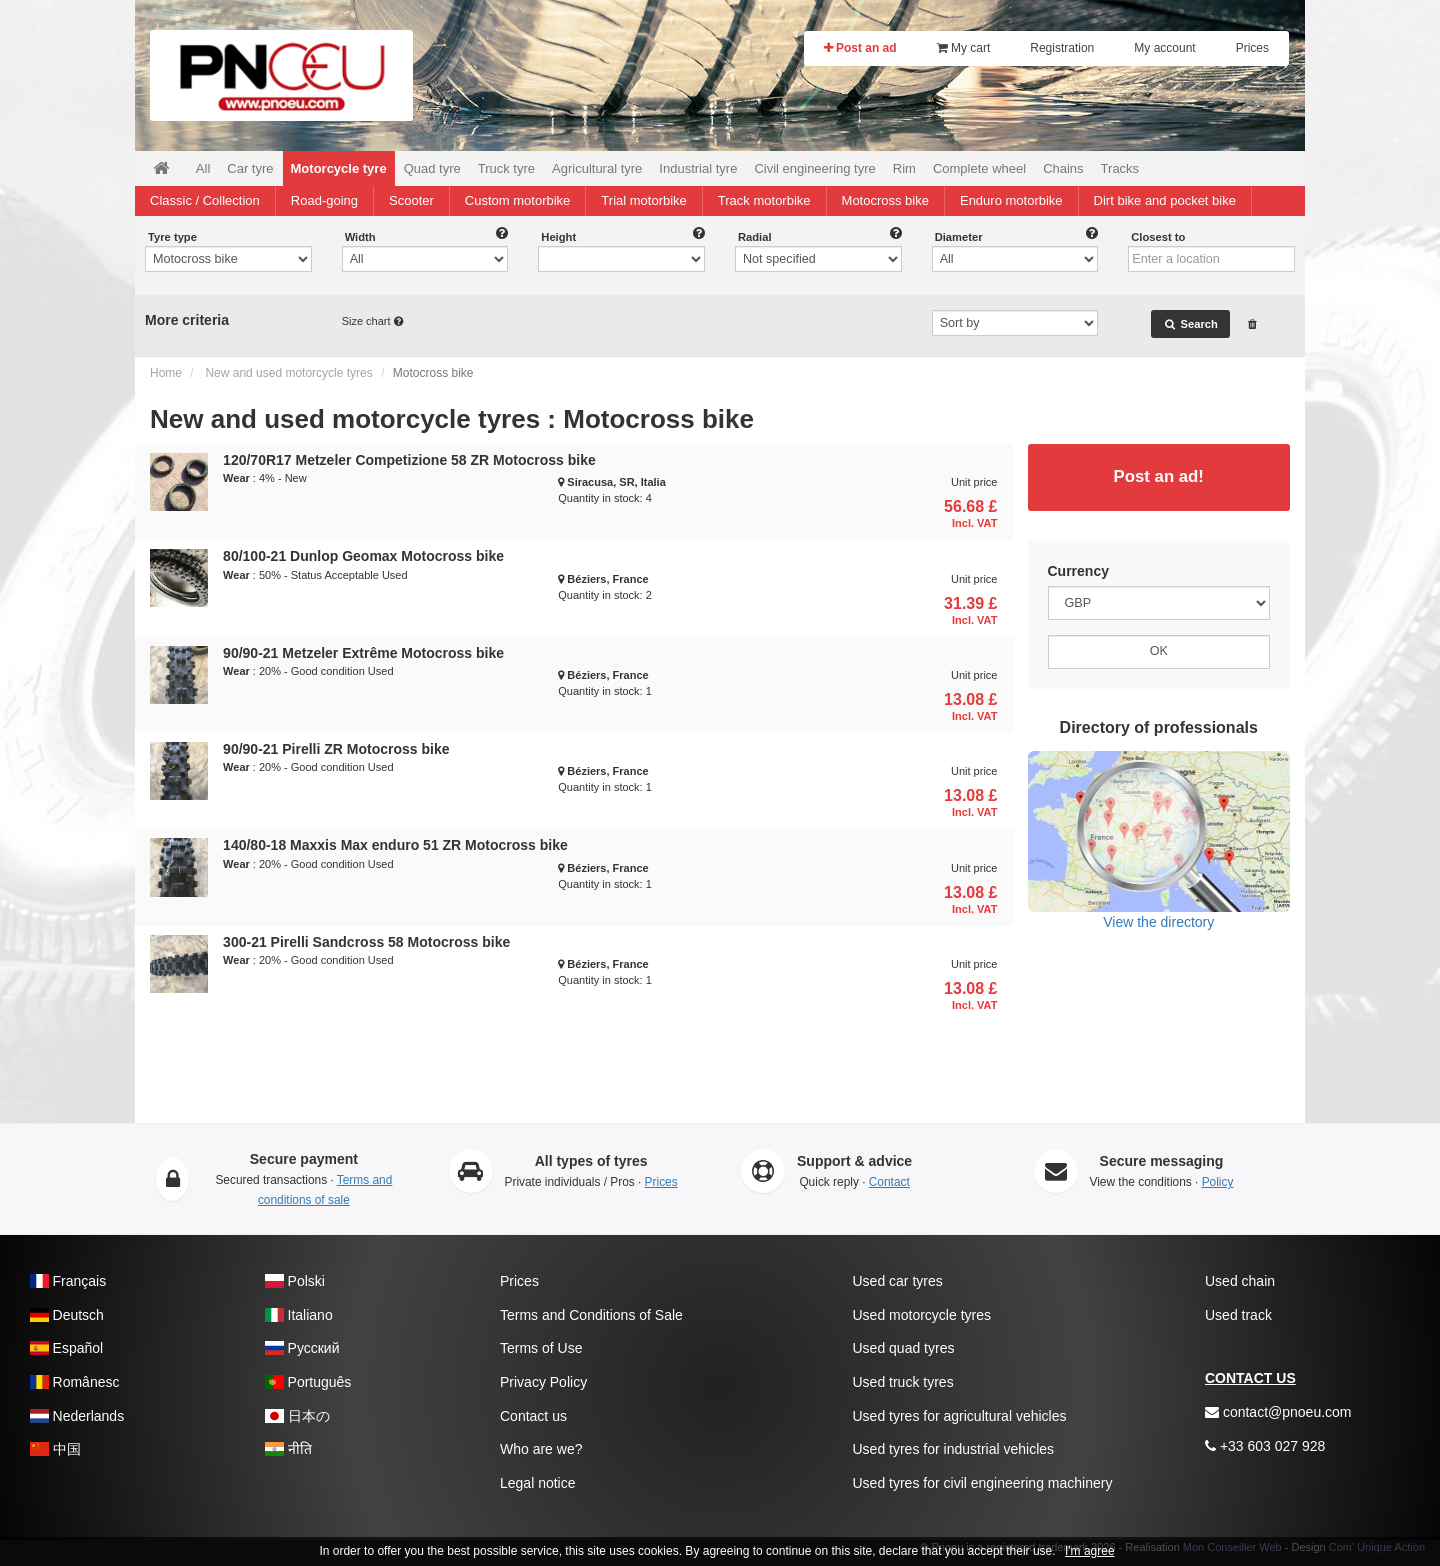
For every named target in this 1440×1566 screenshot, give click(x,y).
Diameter (959, 237)
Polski (295, 1281)
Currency (1078, 571)
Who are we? (541, 1449)
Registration (1062, 48)
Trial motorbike (643, 200)
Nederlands (77, 1416)
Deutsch (67, 1315)
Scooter (411, 200)
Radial (755, 237)
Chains (1063, 168)
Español (66, 1348)
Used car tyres (898, 1281)
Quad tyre (432, 168)
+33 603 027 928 (1265, 1446)
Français (68, 1281)
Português (308, 1382)
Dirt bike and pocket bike (1165, 200)
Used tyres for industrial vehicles (954, 1449)
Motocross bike (885, 200)
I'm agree (1090, 1551)
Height (558, 237)
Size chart (368, 321)
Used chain (1240, 1281)
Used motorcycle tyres (922, 1315)
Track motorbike (764, 200)
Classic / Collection (205, 200)
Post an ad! (1159, 476)
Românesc (74, 1382)
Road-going (324, 200)
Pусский (302, 1348)
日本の (297, 1416)
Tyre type (172, 237)
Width (360, 237)
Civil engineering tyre (814, 168)
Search (1190, 324)
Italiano (299, 1315)
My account (1164, 48)
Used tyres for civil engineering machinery (983, 1483)
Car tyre (250, 168)
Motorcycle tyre (339, 168)
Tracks (1120, 168)
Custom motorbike (517, 200)
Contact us (533, 1416)
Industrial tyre (698, 168)
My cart (964, 48)
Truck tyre (506, 168)
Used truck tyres (903, 1382)
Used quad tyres (904, 1348)
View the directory (1159, 840)
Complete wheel (979, 168)
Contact (889, 1182)
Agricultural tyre (597, 168)
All (203, 168)
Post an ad (860, 48)
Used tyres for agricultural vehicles (960, 1416)
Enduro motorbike (1011, 200)
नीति (288, 1449)
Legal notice (538, 1483)
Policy (1218, 1182)
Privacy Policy (543, 1382)
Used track (1238, 1315)
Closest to (1158, 237)
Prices (1252, 48)
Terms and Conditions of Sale (591, 1315)
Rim (904, 168)
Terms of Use (541, 1348)
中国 (55, 1449)
